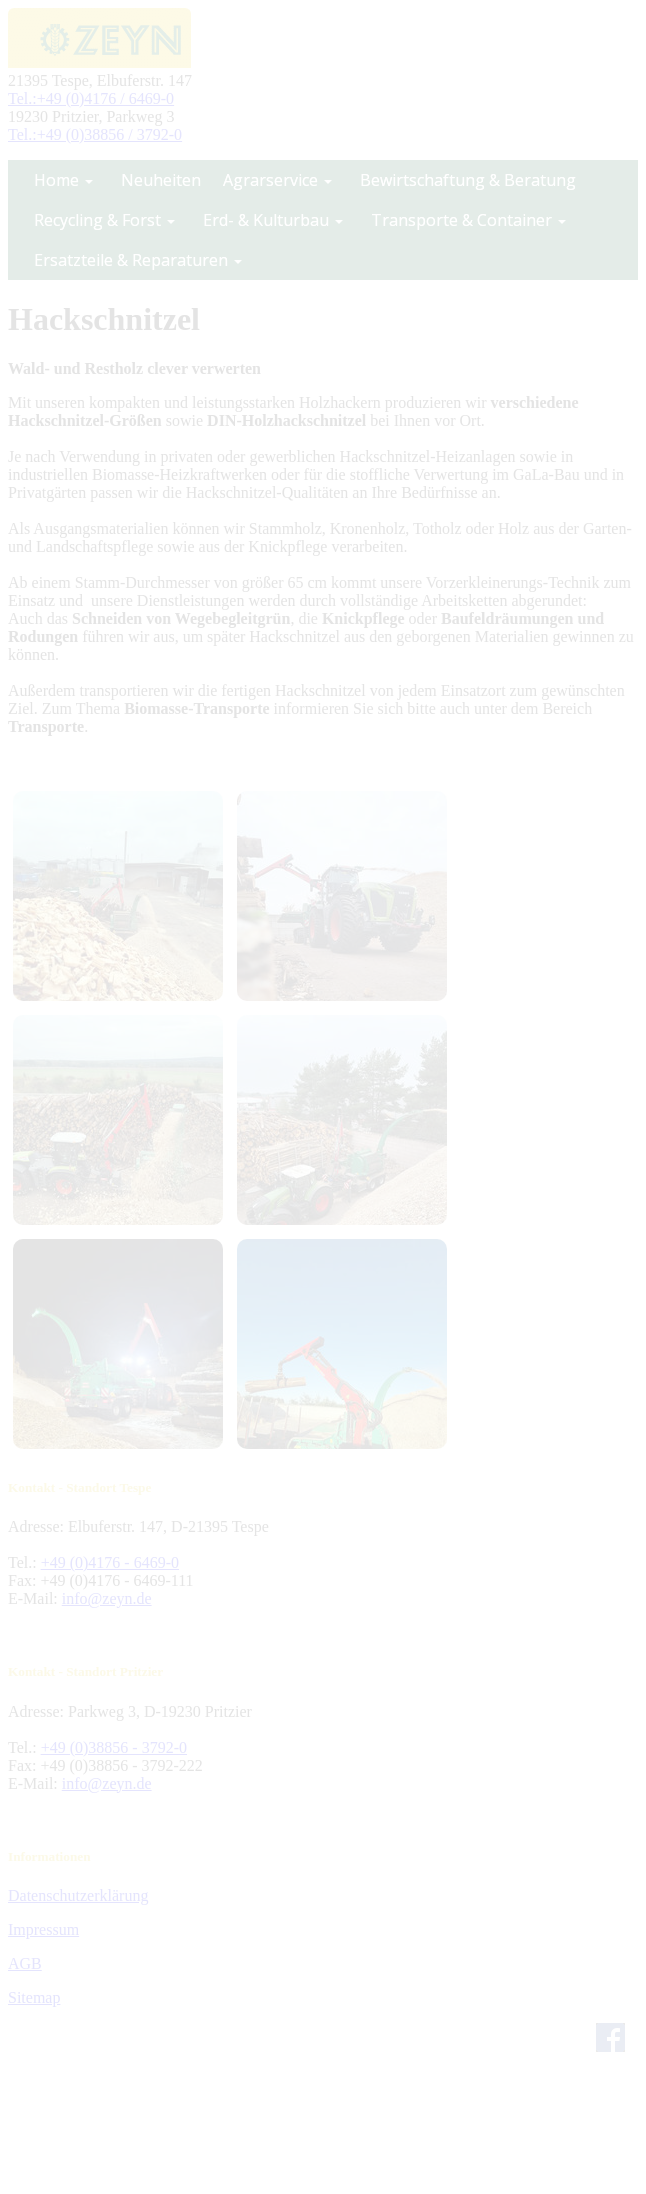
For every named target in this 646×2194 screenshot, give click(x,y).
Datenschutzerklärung (78, 1895)
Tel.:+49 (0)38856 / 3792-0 (95, 134)
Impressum (43, 1929)
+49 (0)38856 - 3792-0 (114, 1747)
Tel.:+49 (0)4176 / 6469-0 (91, 98)
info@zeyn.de (107, 1598)
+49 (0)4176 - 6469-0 (110, 1562)
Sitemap (34, 1997)
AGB (25, 1963)
